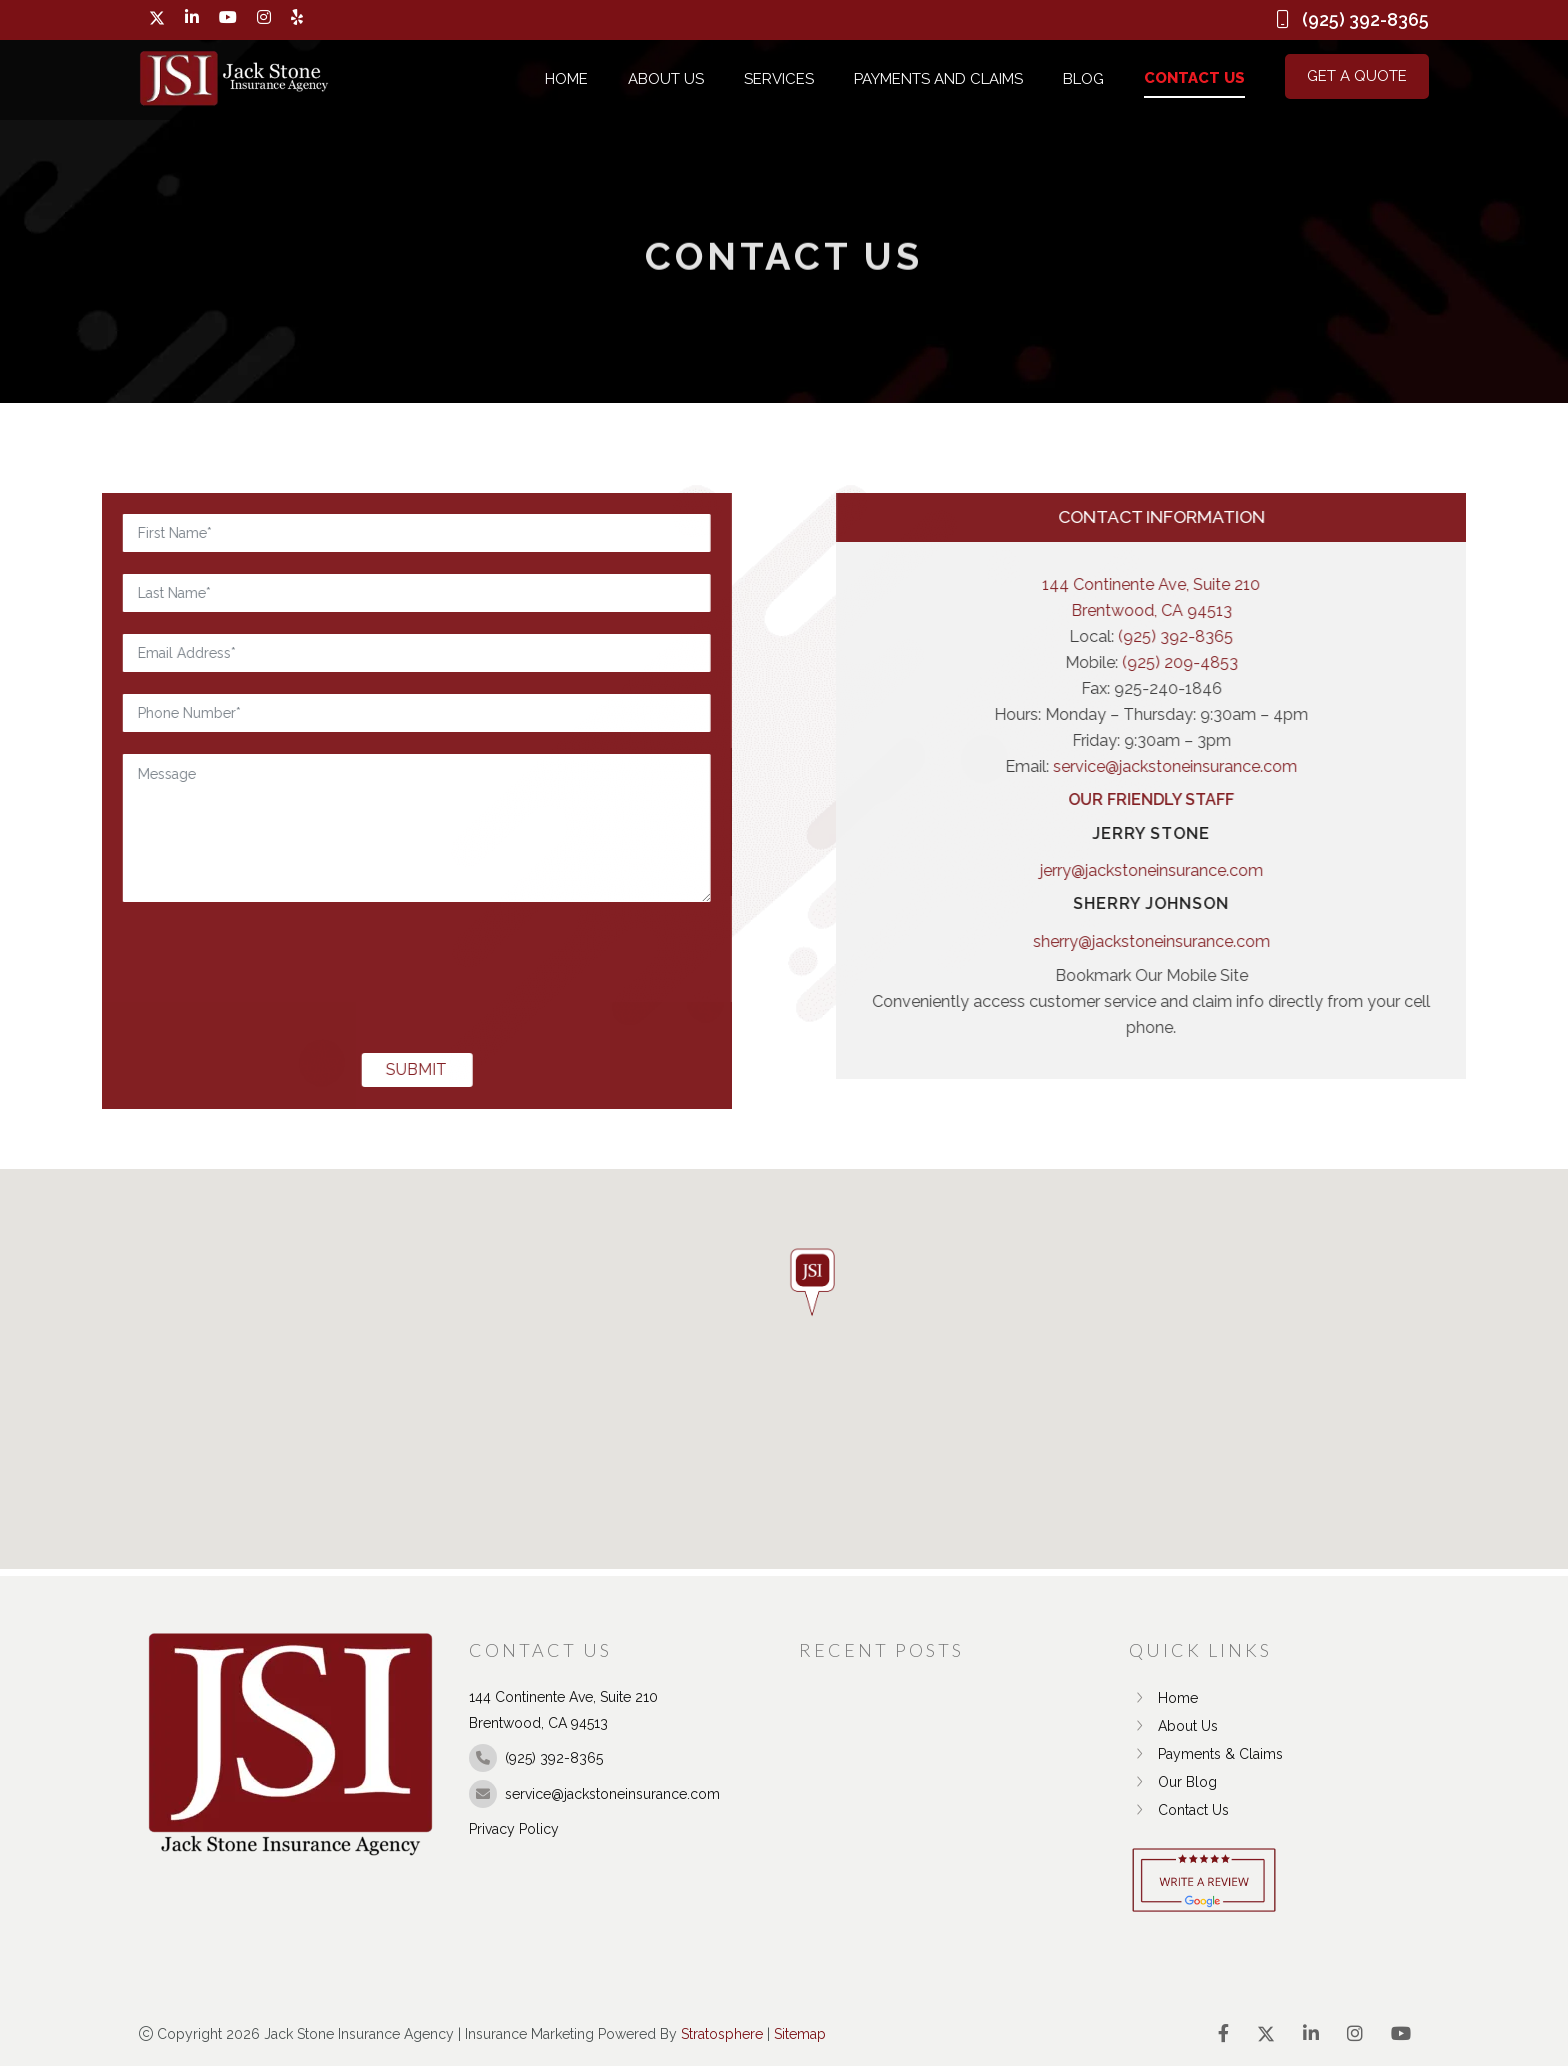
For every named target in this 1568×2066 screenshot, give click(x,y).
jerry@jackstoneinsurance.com (1329, 870)
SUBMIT (238, 1069)
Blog (1083, 79)
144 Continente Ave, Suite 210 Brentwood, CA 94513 (1329, 597)
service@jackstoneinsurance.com (1353, 766)
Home (566, 79)
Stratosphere (722, 2034)
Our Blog (1173, 1782)
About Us (666, 79)
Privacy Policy (514, 1829)
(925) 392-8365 (1353, 636)
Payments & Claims (1206, 1754)
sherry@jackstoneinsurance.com (1329, 941)
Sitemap (800, 2034)
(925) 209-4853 (1358, 662)
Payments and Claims (938, 79)
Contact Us (1194, 78)
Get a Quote (1357, 76)
